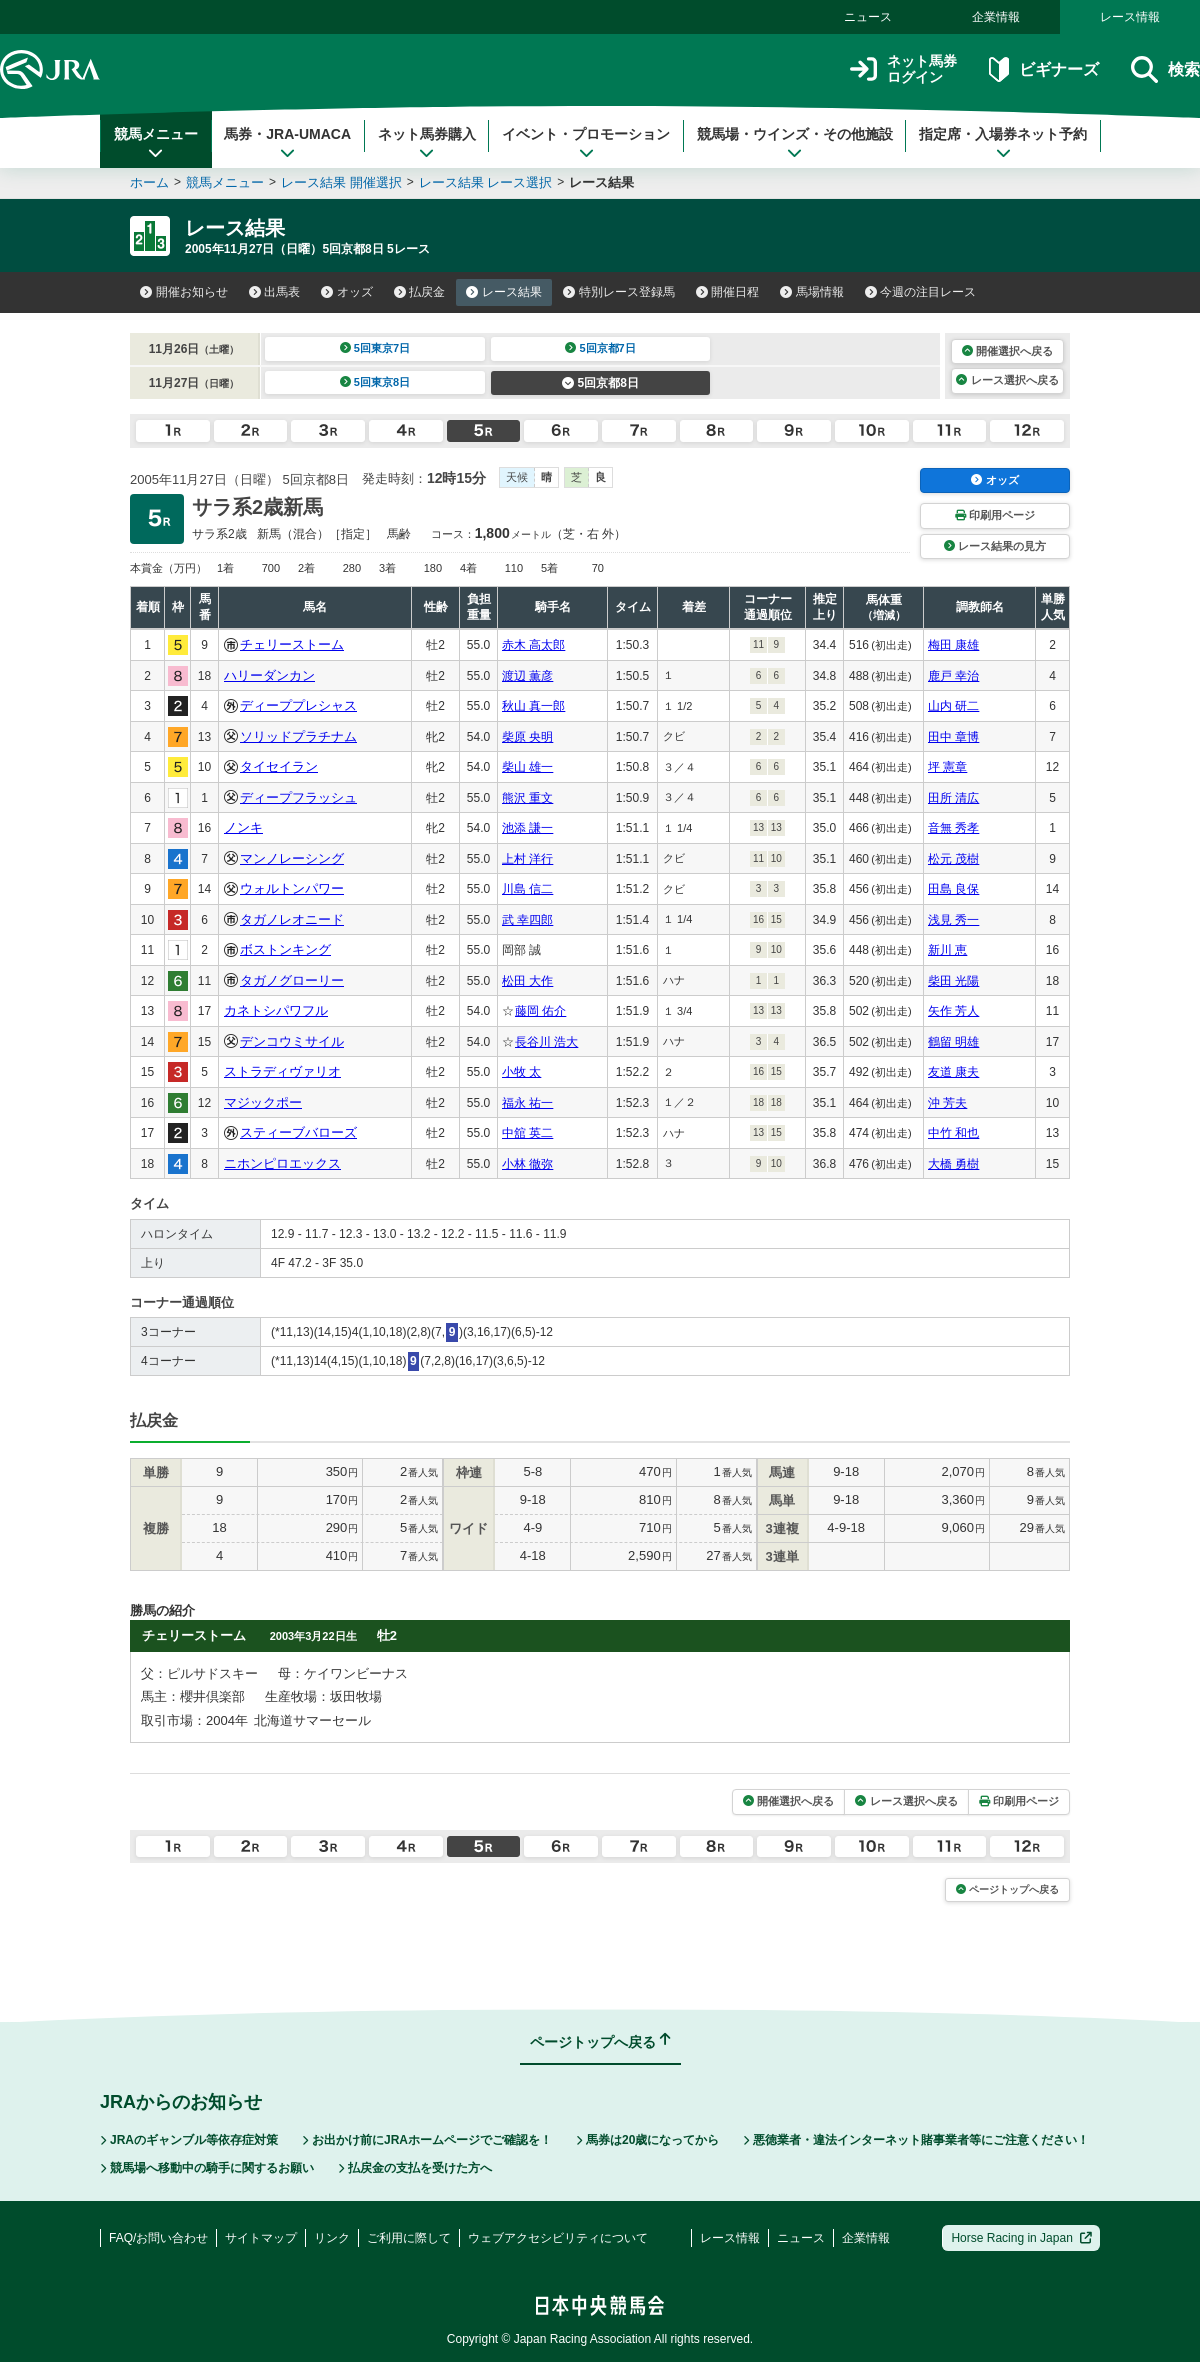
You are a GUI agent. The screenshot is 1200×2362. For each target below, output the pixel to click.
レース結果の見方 (995, 546)
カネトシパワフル (276, 1010)
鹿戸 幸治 (953, 676)
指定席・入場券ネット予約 (1003, 143)
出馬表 (275, 292)
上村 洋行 (527, 859)
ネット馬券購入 (427, 143)
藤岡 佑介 (540, 1011)
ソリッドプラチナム (298, 736)
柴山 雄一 (527, 767)
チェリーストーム (292, 644)
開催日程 (728, 292)
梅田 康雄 (953, 645)
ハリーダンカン (269, 675)
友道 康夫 (953, 1072)
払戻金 (420, 292)
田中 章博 (953, 737)
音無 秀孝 (953, 828)
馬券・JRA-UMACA (287, 143)
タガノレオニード (292, 919)
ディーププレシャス (298, 705)
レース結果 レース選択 (486, 182)
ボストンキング (285, 949)
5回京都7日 (600, 348)
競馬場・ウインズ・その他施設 (795, 143)
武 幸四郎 (527, 920)
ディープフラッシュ (298, 797)
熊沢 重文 (527, 798)
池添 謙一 (527, 828)
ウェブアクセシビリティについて (558, 2238)
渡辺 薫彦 (527, 676)
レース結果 (504, 292)
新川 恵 (947, 950)
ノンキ (243, 827)
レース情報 (1130, 17)
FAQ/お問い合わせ (158, 2238)
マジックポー (263, 1102)
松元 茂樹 (953, 859)
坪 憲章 (947, 767)
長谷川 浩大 (546, 1042)
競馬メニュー (156, 143)
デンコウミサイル (292, 1041)
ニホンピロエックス (282, 1163)
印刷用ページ (995, 515)
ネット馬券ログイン (903, 69)
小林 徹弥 (527, 1164)
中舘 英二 (527, 1133)
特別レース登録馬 (619, 292)
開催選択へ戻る (1007, 351)
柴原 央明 (527, 737)
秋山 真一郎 (533, 706)
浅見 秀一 (953, 920)
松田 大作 (527, 981)
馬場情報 (812, 292)
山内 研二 (953, 706)
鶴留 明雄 (953, 1042)
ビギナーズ (1043, 69)
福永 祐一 (527, 1103)
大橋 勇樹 (953, 1164)
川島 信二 (527, 889)
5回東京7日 (375, 348)
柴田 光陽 (953, 981)
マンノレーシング (292, 858)
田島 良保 (953, 889)
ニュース (868, 17)
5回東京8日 (375, 382)
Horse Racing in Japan (1021, 2238)
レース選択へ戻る (1007, 380)
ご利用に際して (409, 2238)
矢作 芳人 (953, 1011)
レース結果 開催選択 (341, 182)
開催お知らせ (184, 292)
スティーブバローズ (298, 1132)
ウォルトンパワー (292, 888)
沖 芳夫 (947, 1103)
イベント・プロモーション (586, 143)
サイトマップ (261, 2238)
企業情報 (996, 17)
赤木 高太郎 (533, 645)
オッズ (347, 292)
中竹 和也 (953, 1133)
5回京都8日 (600, 383)
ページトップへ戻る (1007, 1889)
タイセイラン (279, 766)
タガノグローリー (292, 980)
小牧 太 (521, 1072)
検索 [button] (1165, 69)
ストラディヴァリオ (282, 1071)
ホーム (149, 182)
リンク (332, 2238)
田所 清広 (953, 798)
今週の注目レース (921, 292)
